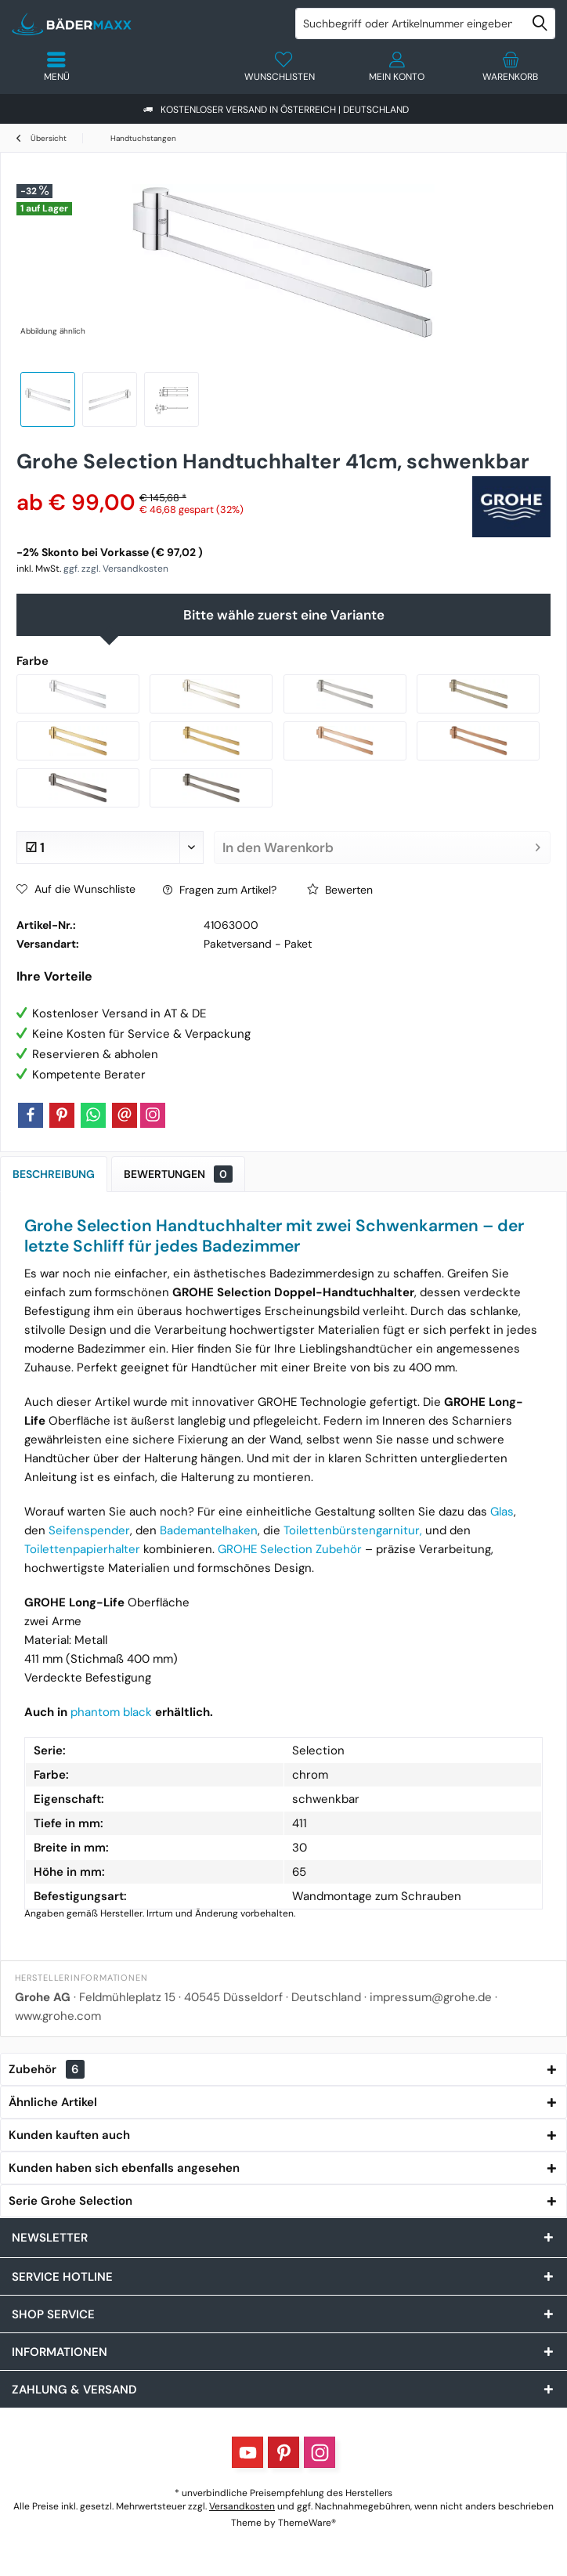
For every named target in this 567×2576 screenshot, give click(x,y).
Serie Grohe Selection (70, 2201)
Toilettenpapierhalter (82, 1549)
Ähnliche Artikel (53, 2102)
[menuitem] (510, 66)
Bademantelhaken (209, 1530)
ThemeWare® (307, 2522)
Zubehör (47, 2069)
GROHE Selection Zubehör (291, 1549)
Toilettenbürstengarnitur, (353, 1530)
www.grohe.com (58, 2016)
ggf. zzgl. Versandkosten (115, 568)
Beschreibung (54, 1174)
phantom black (111, 1712)
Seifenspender (89, 1530)
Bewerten (340, 890)
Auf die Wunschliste (75, 889)
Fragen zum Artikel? (219, 890)
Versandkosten (242, 2506)
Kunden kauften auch (69, 2135)
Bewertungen (178, 1174)
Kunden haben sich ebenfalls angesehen (124, 2168)
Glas (502, 1511)
